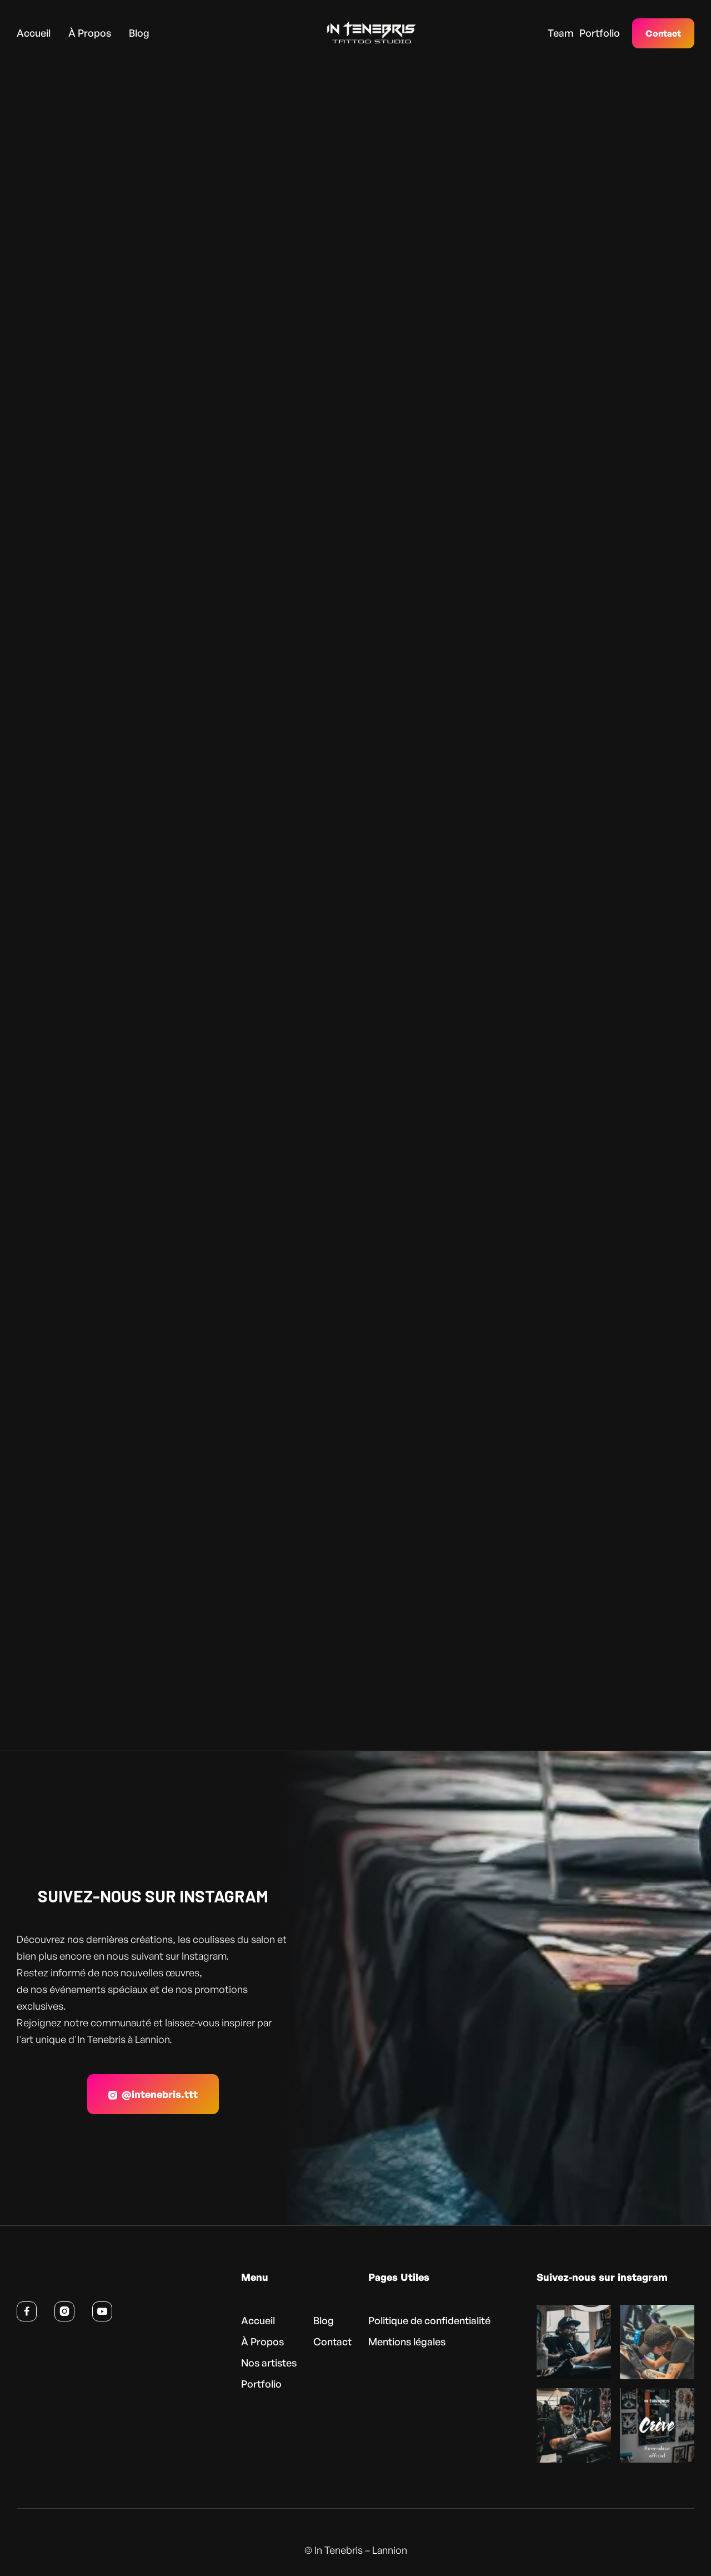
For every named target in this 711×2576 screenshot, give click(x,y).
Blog (139, 32)
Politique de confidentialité (429, 2320)
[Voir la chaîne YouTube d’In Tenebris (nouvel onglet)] (102, 2311)
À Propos (89, 32)
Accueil (34, 32)
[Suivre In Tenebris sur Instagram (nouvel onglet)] (64, 2311)
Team (560, 32)
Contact (663, 33)
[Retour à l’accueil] (70, 2279)
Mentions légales (406, 2341)
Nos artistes (269, 2362)
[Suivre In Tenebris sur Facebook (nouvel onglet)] (27, 2311)
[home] (354, 33)
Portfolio (599, 32)
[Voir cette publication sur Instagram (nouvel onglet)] (574, 2342)
